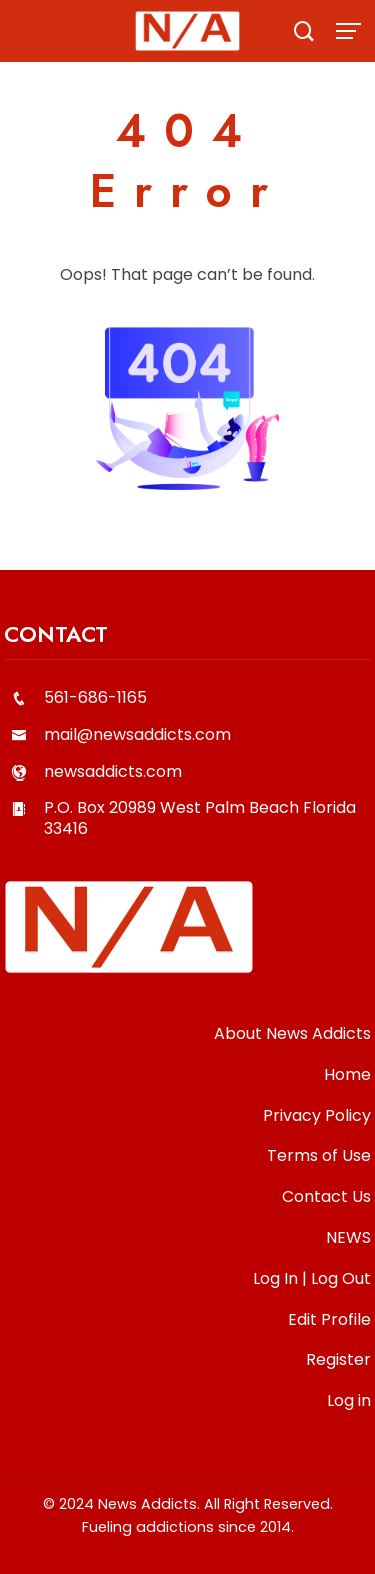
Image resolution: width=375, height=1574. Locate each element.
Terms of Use (319, 1155)
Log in (349, 1400)
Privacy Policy (317, 1115)
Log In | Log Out (312, 1278)
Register (338, 1359)
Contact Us (326, 1196)
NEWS (348, 1237)
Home (347, 1074)
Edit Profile (329, 1319)
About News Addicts (292, 1033)
